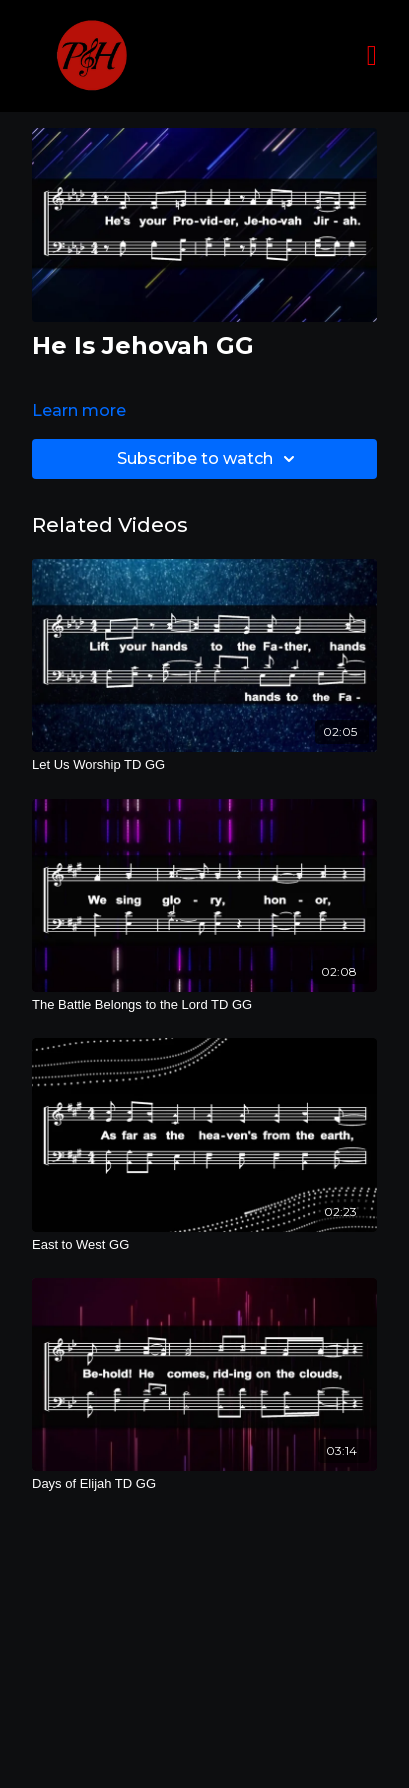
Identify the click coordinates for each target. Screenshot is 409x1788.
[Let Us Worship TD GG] (204, 765)
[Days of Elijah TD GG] (204, 1484)
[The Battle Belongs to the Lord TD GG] (204, 1005)
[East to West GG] (204, 1245)
